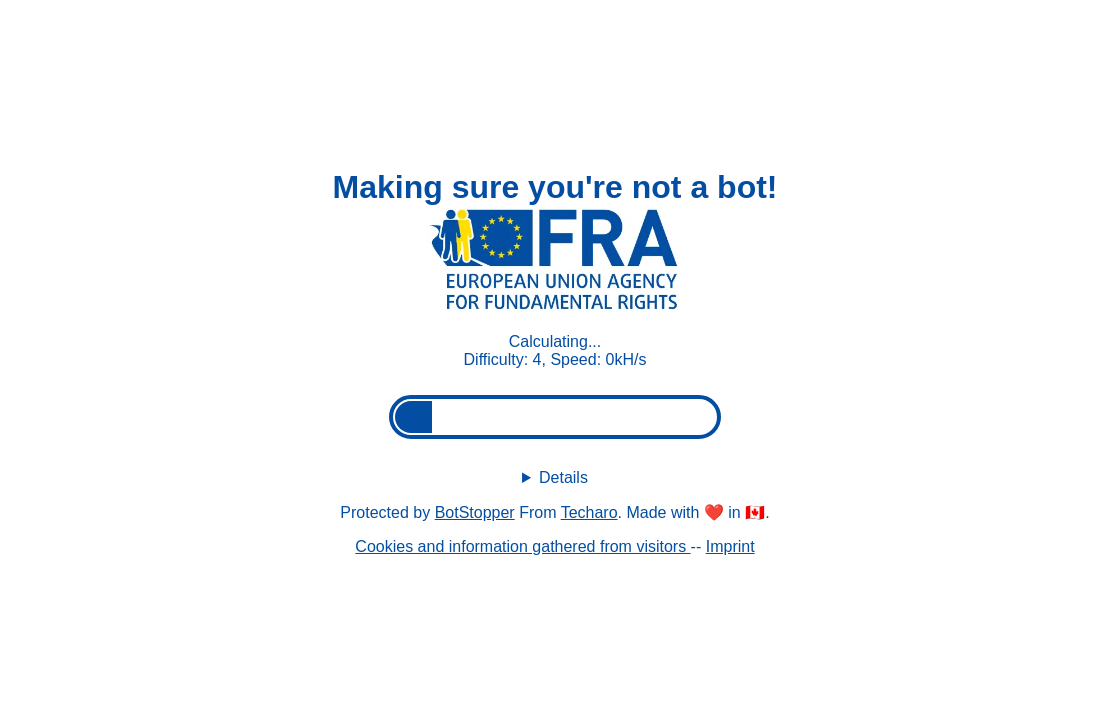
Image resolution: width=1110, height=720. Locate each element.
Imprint (730, 546)
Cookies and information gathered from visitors (522, 546)
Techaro (589, 512)
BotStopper (475, 512)
